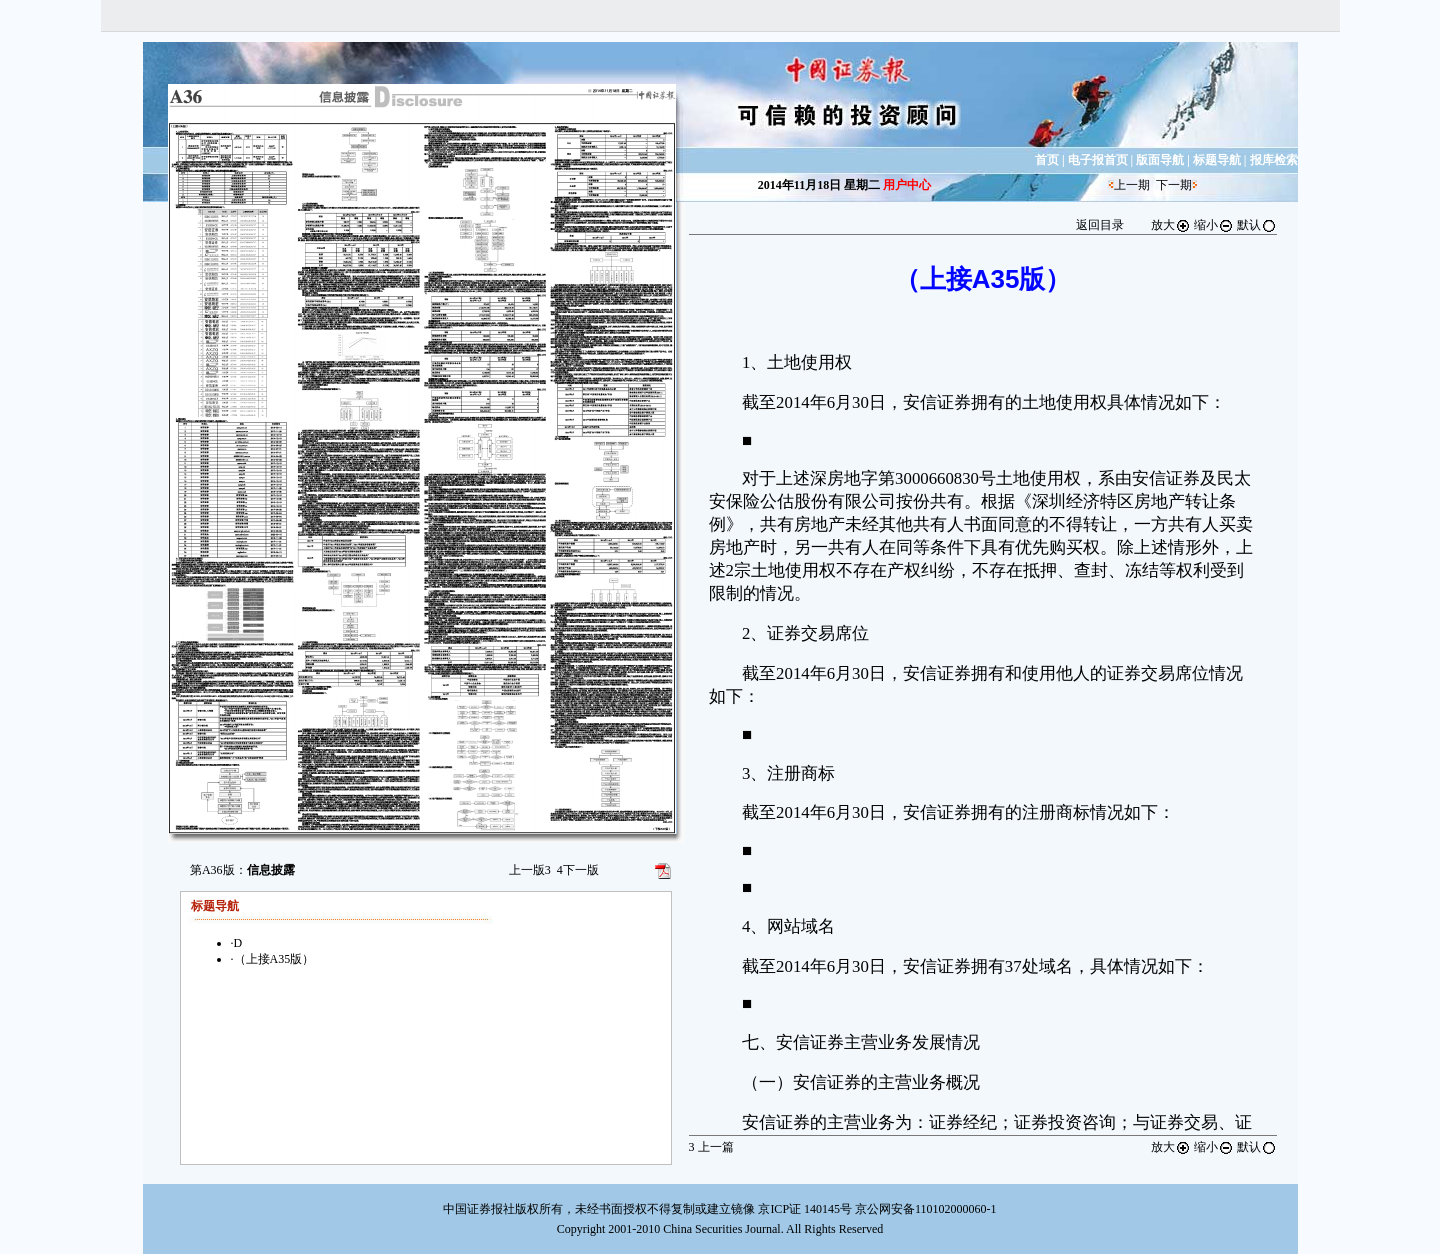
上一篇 (711, 1147)
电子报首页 (1098, 160)
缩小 (1214, 225)
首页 (1047, 160)
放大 (1171, 225)
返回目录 (1100, 225)
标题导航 (1217, 160)
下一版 (578, 870)
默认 (1257, 225)
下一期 (1174, 185)
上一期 (1132, 185)
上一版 (530, 870)
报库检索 (1274, 160)
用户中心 (907, 185)
